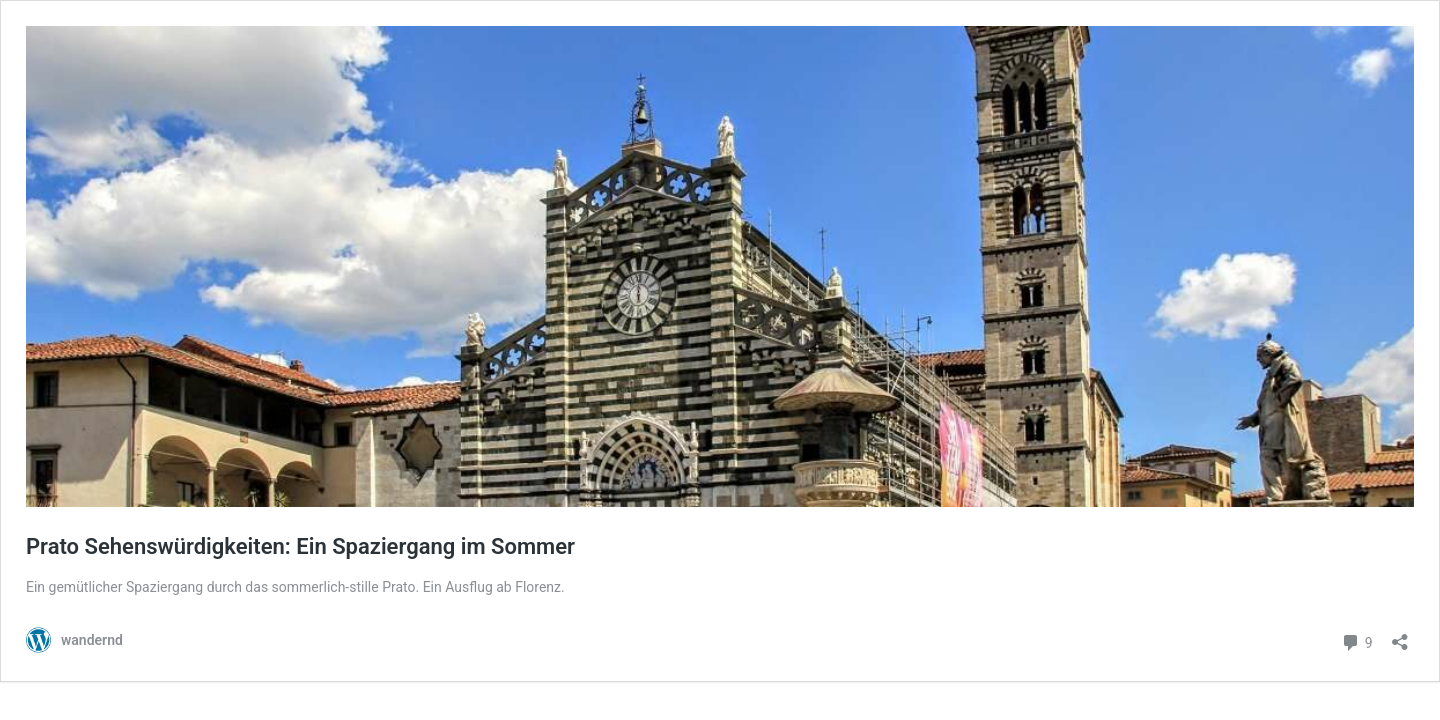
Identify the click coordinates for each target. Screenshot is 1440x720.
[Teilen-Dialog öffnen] (1400, 635)
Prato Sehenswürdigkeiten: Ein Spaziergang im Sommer (300, 546)
